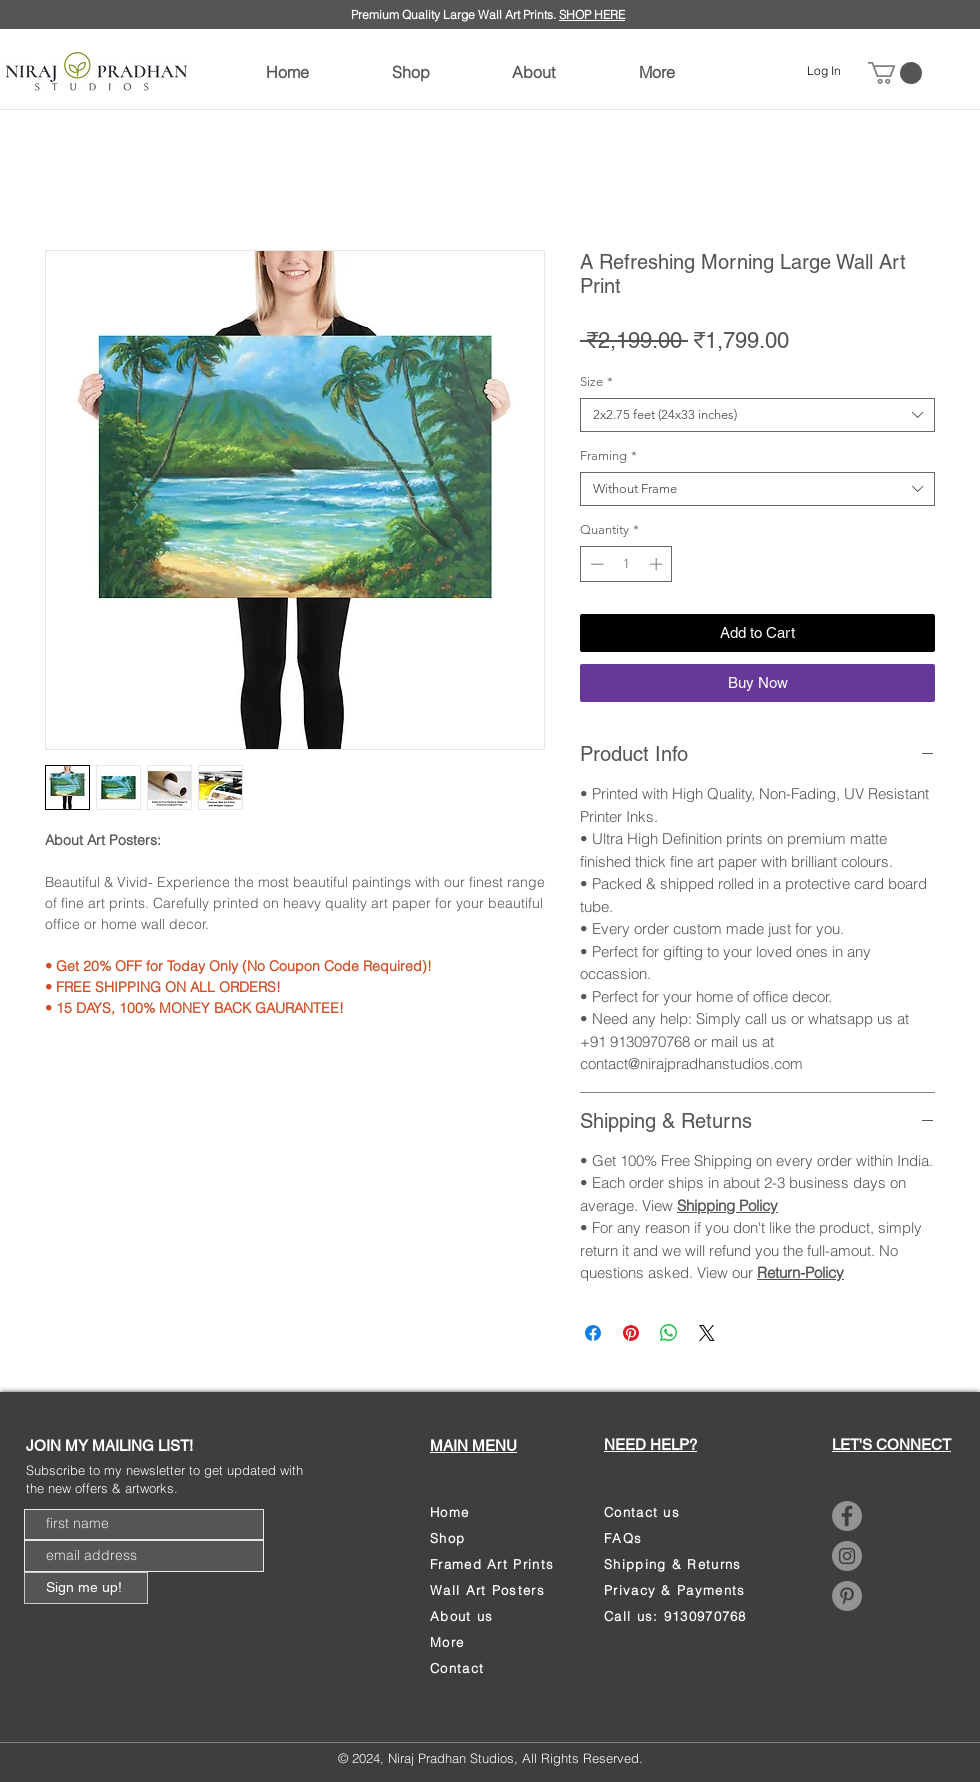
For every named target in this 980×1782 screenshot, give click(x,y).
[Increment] (658, 564)
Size (596, 381)
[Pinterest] (847, 1596)
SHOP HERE (592, 14)
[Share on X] (707, 1333)
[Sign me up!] (86, 1588)
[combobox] (757, 415)
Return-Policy (800, 1272)
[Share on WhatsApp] (669, 1333)
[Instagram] (847, 1556)
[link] (895, 73)
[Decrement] (595, 564)
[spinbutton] (626, 564)
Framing (608, 455)
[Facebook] (847, 1516)
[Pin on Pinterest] (631, 1333)
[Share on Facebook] (593, 1333)
